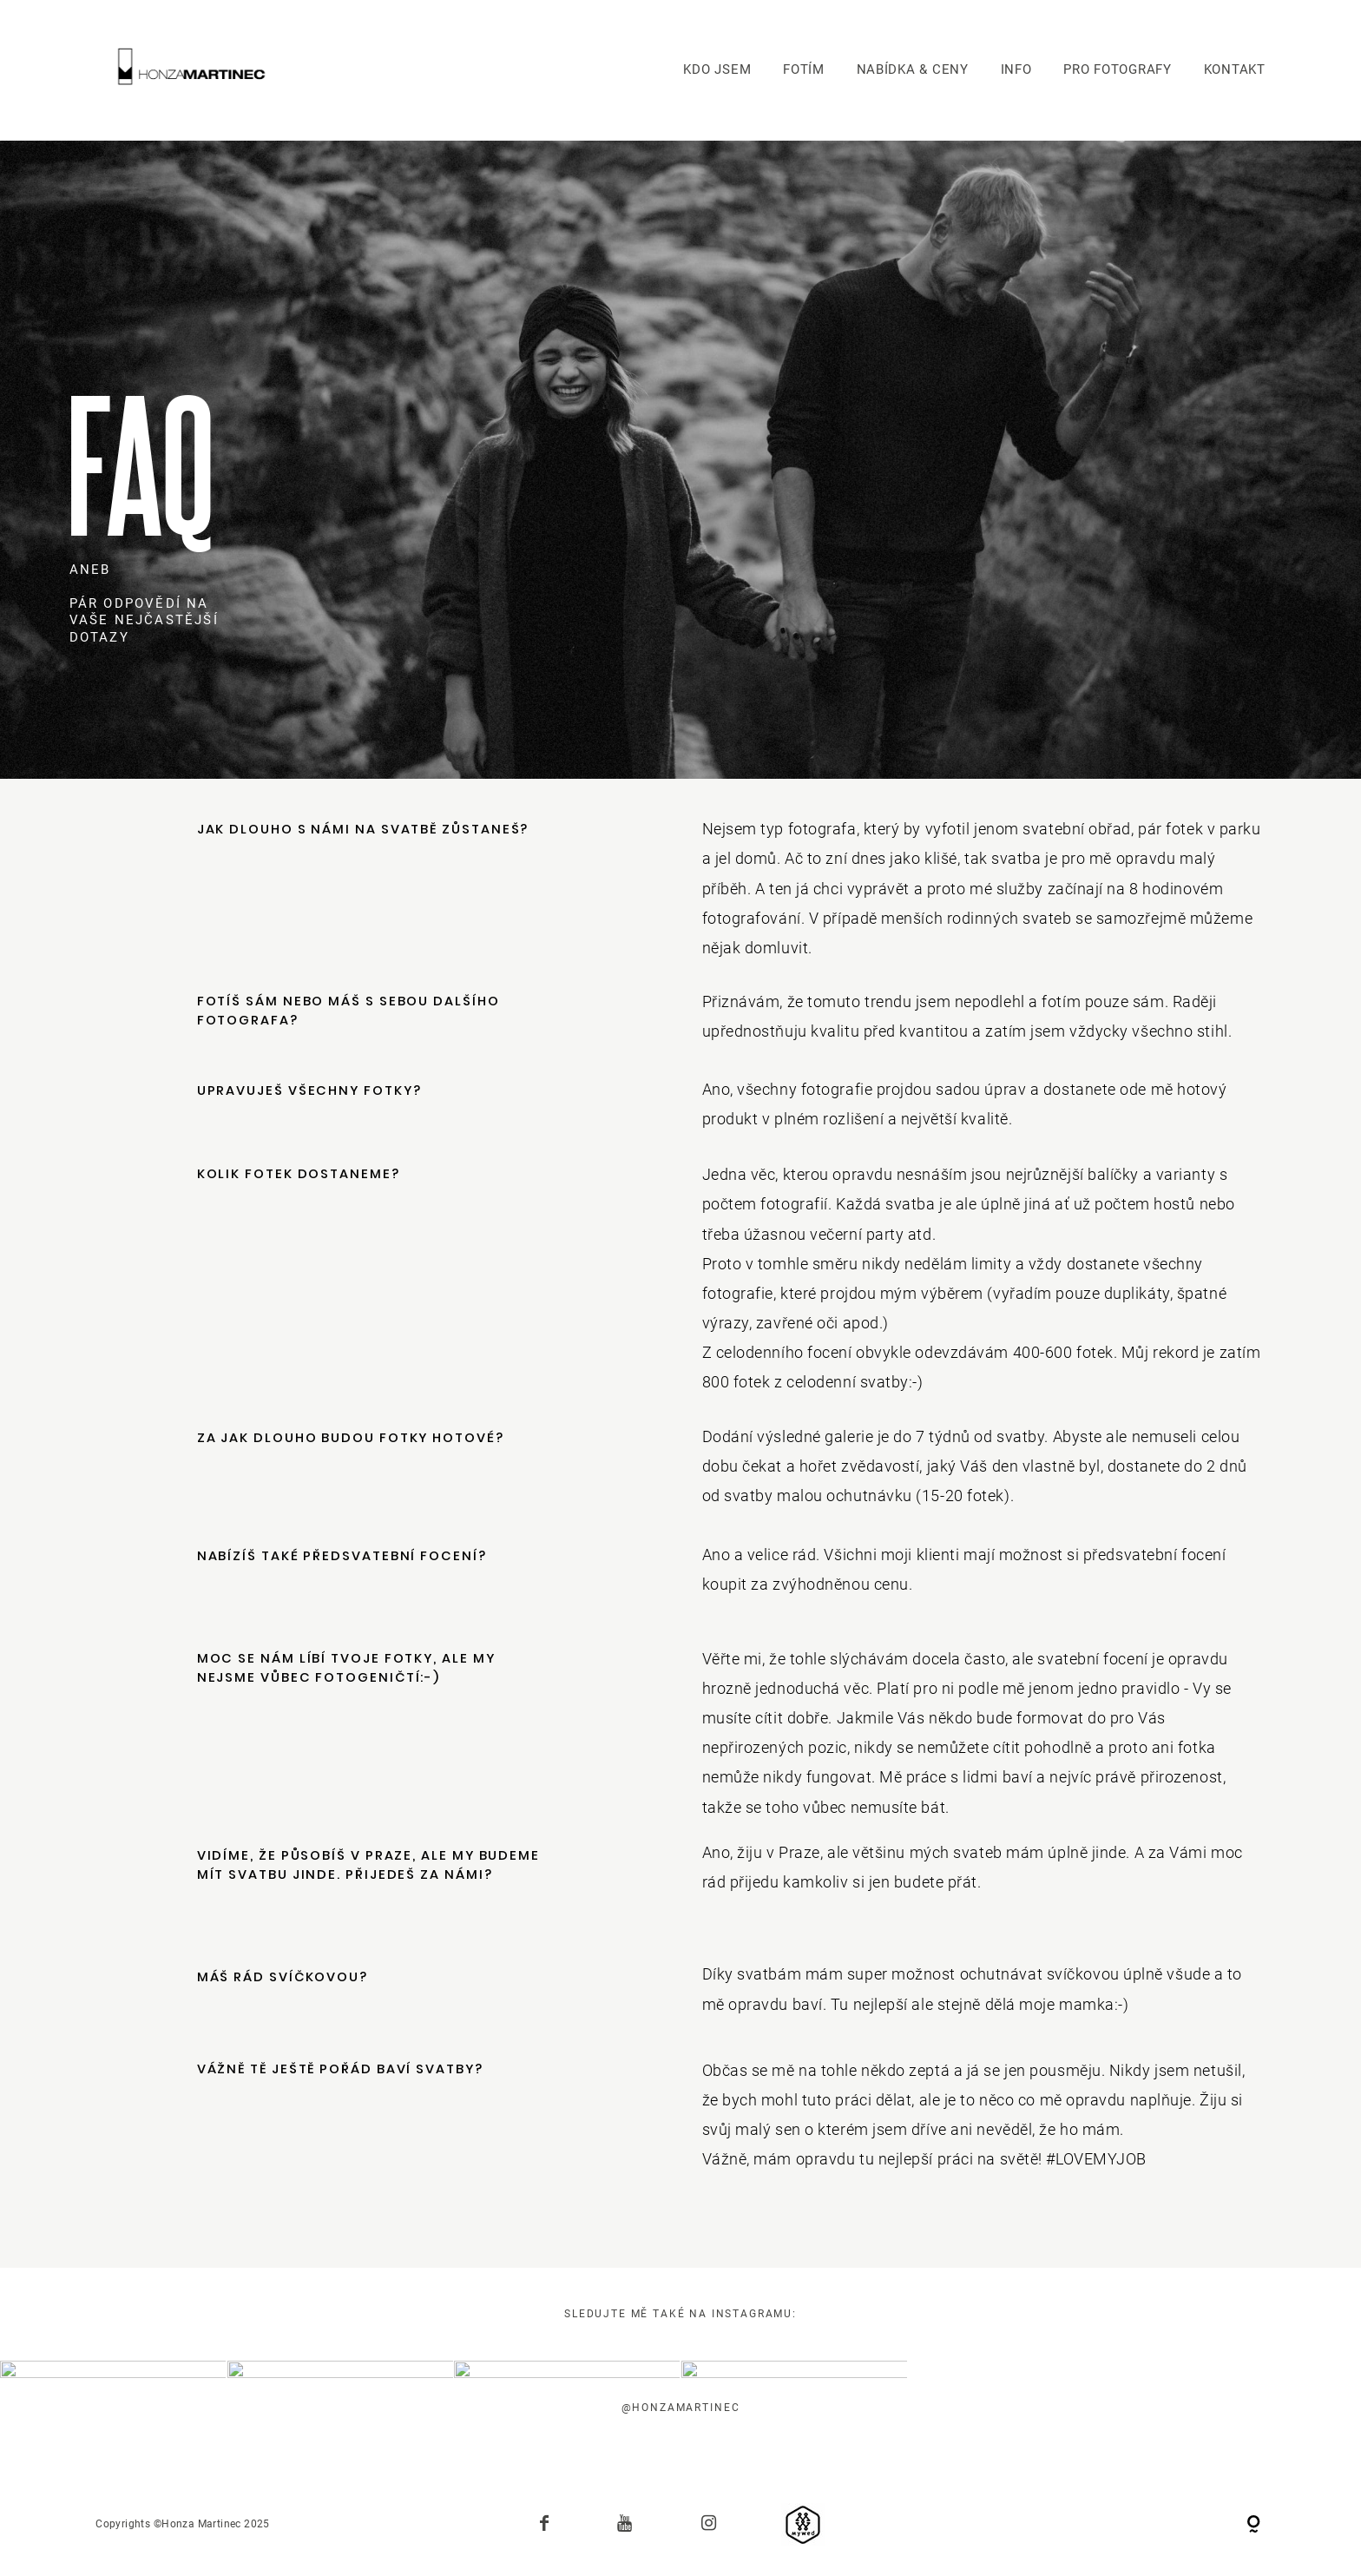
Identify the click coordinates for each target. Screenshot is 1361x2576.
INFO (1016, 69)
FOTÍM (804, 69)
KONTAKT (1235, 69)
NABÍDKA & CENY (913, 69)
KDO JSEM (717, 69)
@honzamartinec (680, 2407)
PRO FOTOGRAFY (1117, 69)
